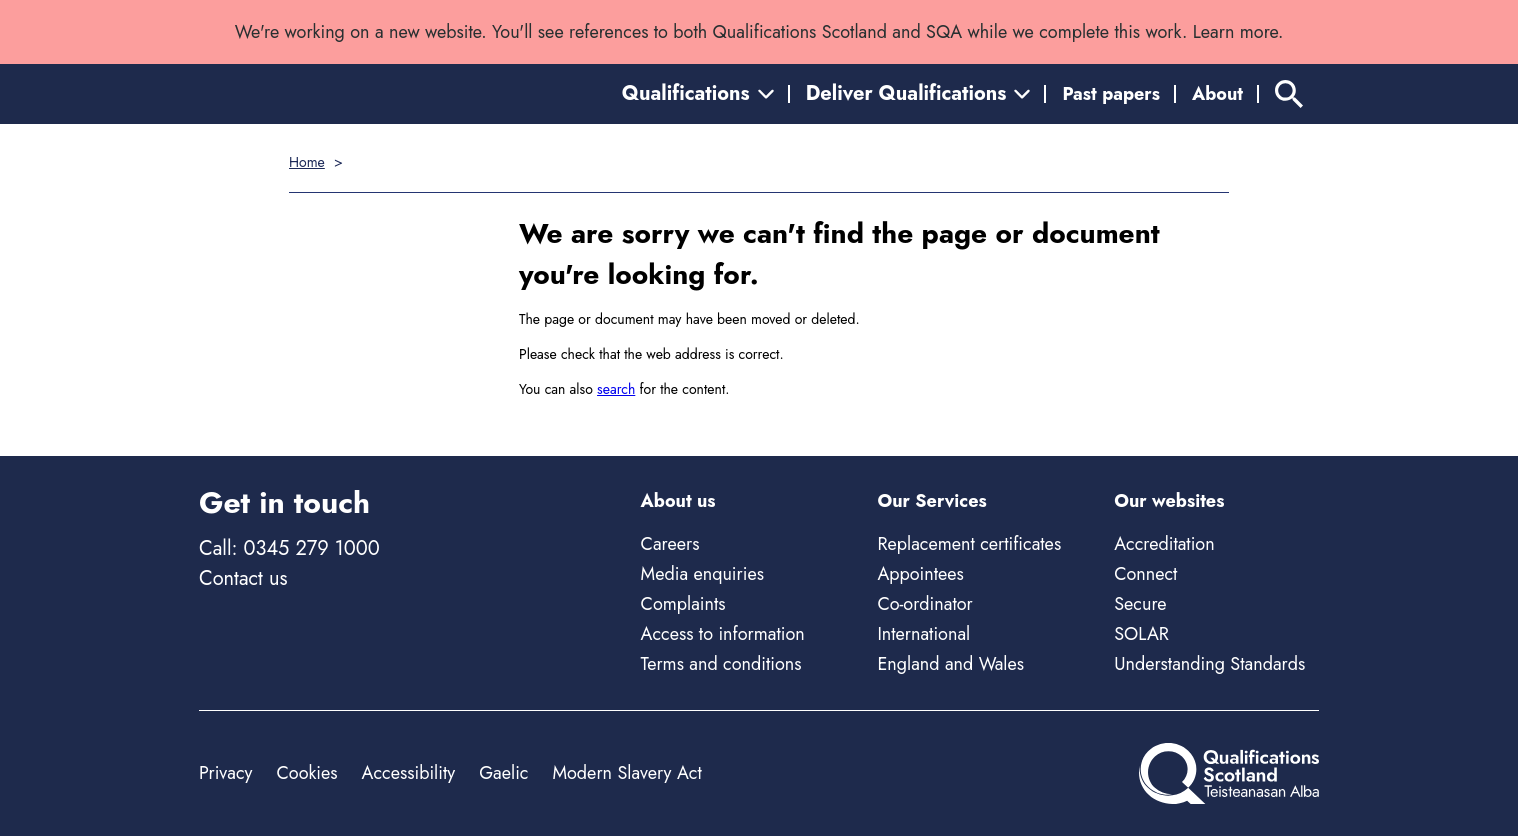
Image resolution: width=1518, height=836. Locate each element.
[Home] (1229, 773)
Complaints (683, 604)
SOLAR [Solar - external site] (1141, 634)
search (616, 389)
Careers (670, 544)
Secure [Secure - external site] (1140, 604)
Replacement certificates (969, 544)
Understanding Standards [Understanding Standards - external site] (1209, 664)
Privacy (225, 773)
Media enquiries (702, 574)
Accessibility (409, 773)
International (923, 634)
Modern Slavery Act (626, 773)
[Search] (1289, 94)
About (1217, 94)
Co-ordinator (924, 604)
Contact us (243, 578)
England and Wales (950, 664)
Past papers (1111, 94)
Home (307, 162)
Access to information (723, 634)
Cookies (306, 773)
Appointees (920, 574)
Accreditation (1164, 544)
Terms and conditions (721, 664)
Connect (1145, 574)
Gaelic (503, 773)
